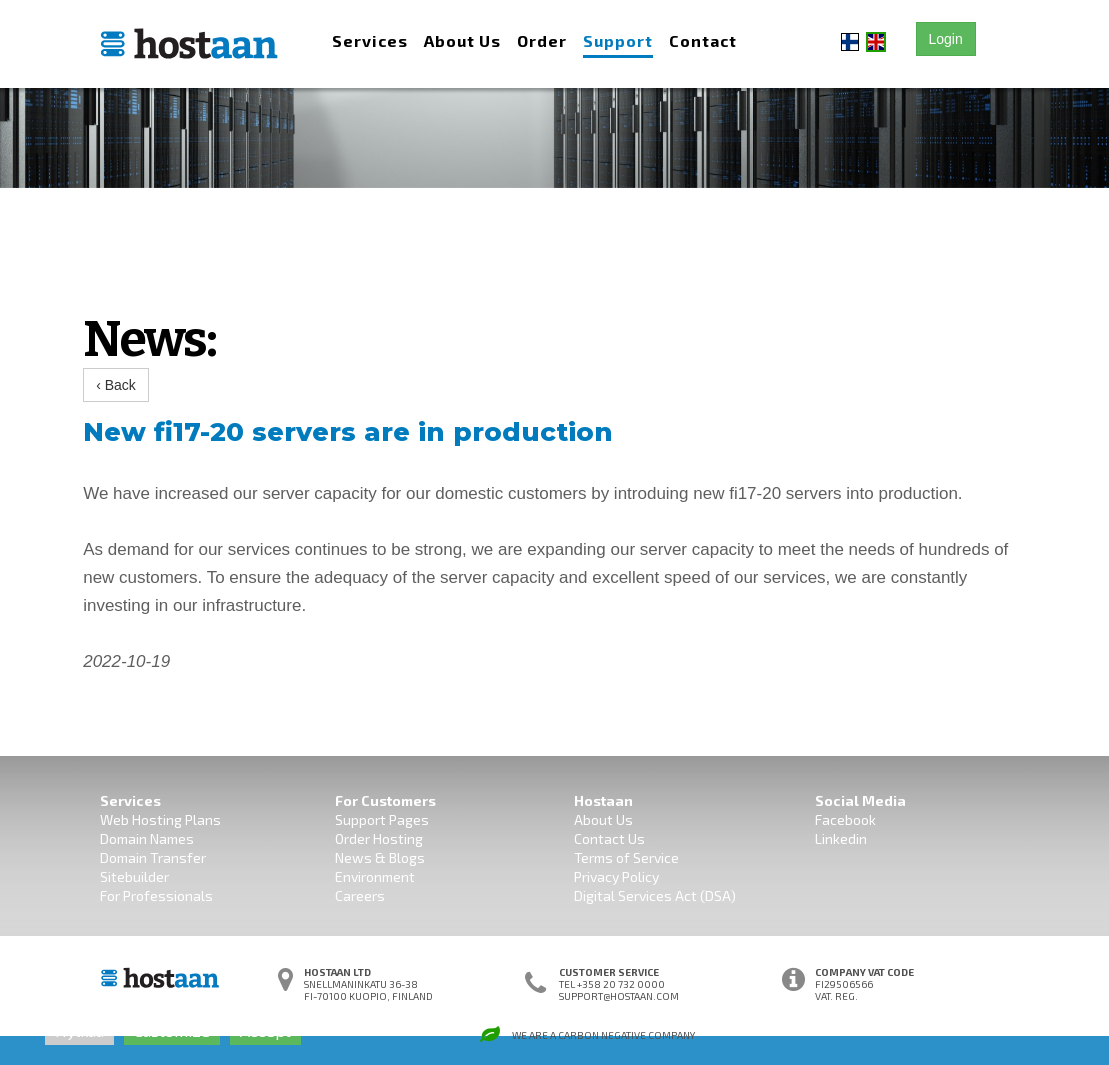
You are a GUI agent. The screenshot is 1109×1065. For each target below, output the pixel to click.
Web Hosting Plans (160, 819)
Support (618, 40)
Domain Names (147, 838)
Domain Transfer (153, 857)
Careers (360, 895)
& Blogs (398, 857)
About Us (462, 40)
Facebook (845, 819)
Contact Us (609, 838)
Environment (375, 876)
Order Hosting (379, 838)
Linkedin (841, 838)
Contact (703, 40)
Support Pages (382, 819)
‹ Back (116, 385)
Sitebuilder (134, 876)
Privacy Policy (616, 876)
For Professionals (156, 895)
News (353, 857)
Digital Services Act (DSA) (655, 895)
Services (370, 40)
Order (542, 40)
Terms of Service (626, 857)
